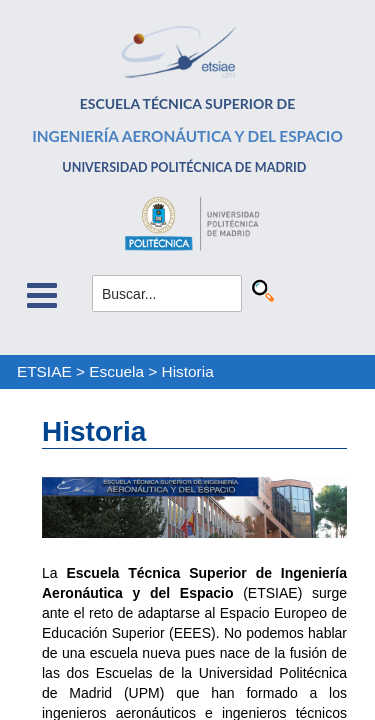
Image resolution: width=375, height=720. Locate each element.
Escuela (116, 371)
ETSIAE (44, 371)
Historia (188, 371)
